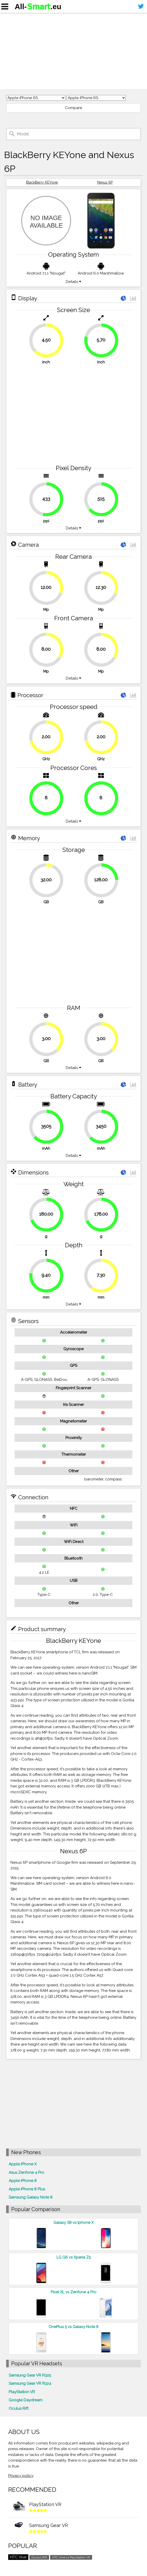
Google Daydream (25, 2400)
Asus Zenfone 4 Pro (26, 2172)
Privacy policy (20, 2475)
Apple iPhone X (23, 2164)
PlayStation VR (22, 2392)
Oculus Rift (18, 2408)
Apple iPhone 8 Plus (27, 2189)
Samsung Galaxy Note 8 (30, 2197)
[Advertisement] (73, 51)
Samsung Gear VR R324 (30, 2383)
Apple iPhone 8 (23, 2180)
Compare (73, 107)
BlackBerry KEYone (42, 182)
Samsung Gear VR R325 (30, 2375)
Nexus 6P (105, 182)
